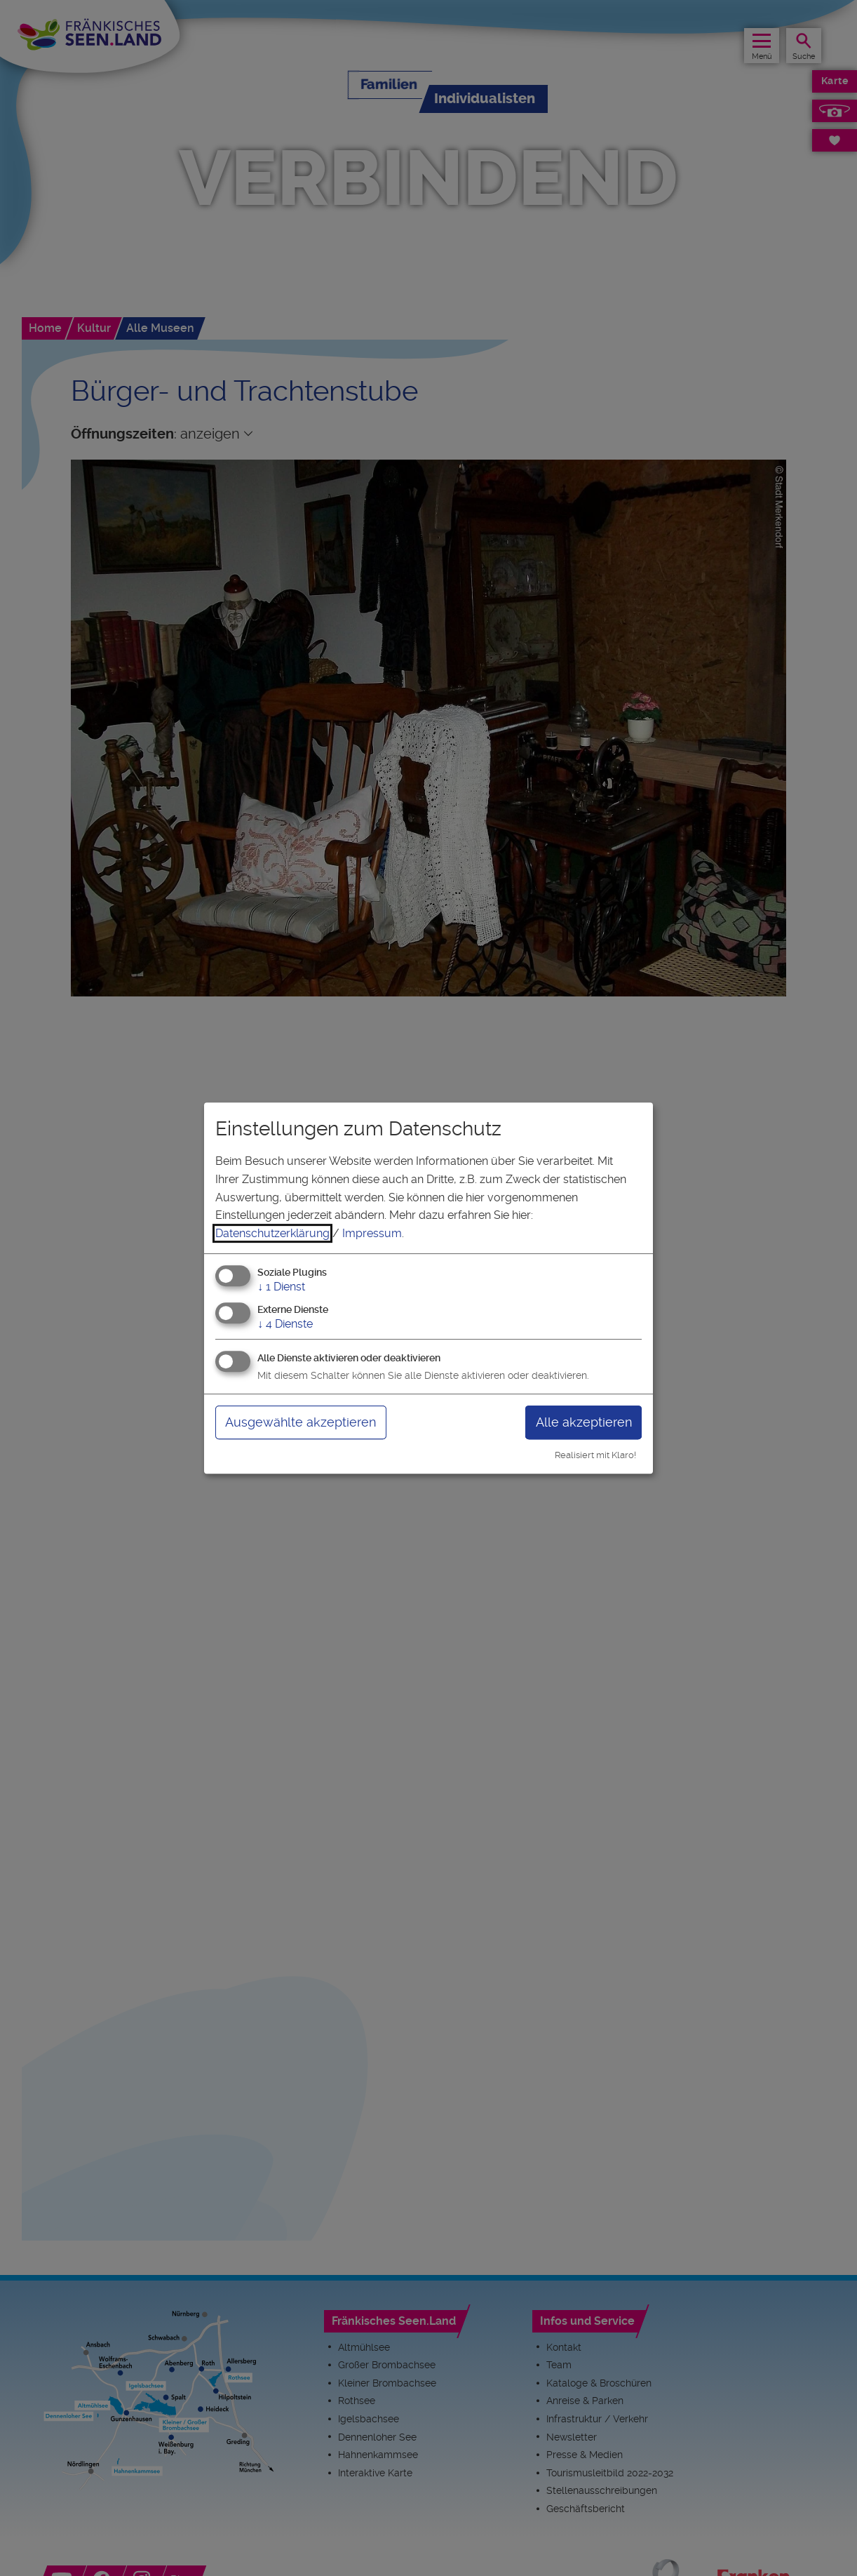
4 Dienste (285, 1323)
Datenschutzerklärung (272, 1233)
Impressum (372, 1233)
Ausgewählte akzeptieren (300, 1422)
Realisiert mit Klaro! (595, 1455)
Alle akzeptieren (584, 1422)
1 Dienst (281, 1287)
